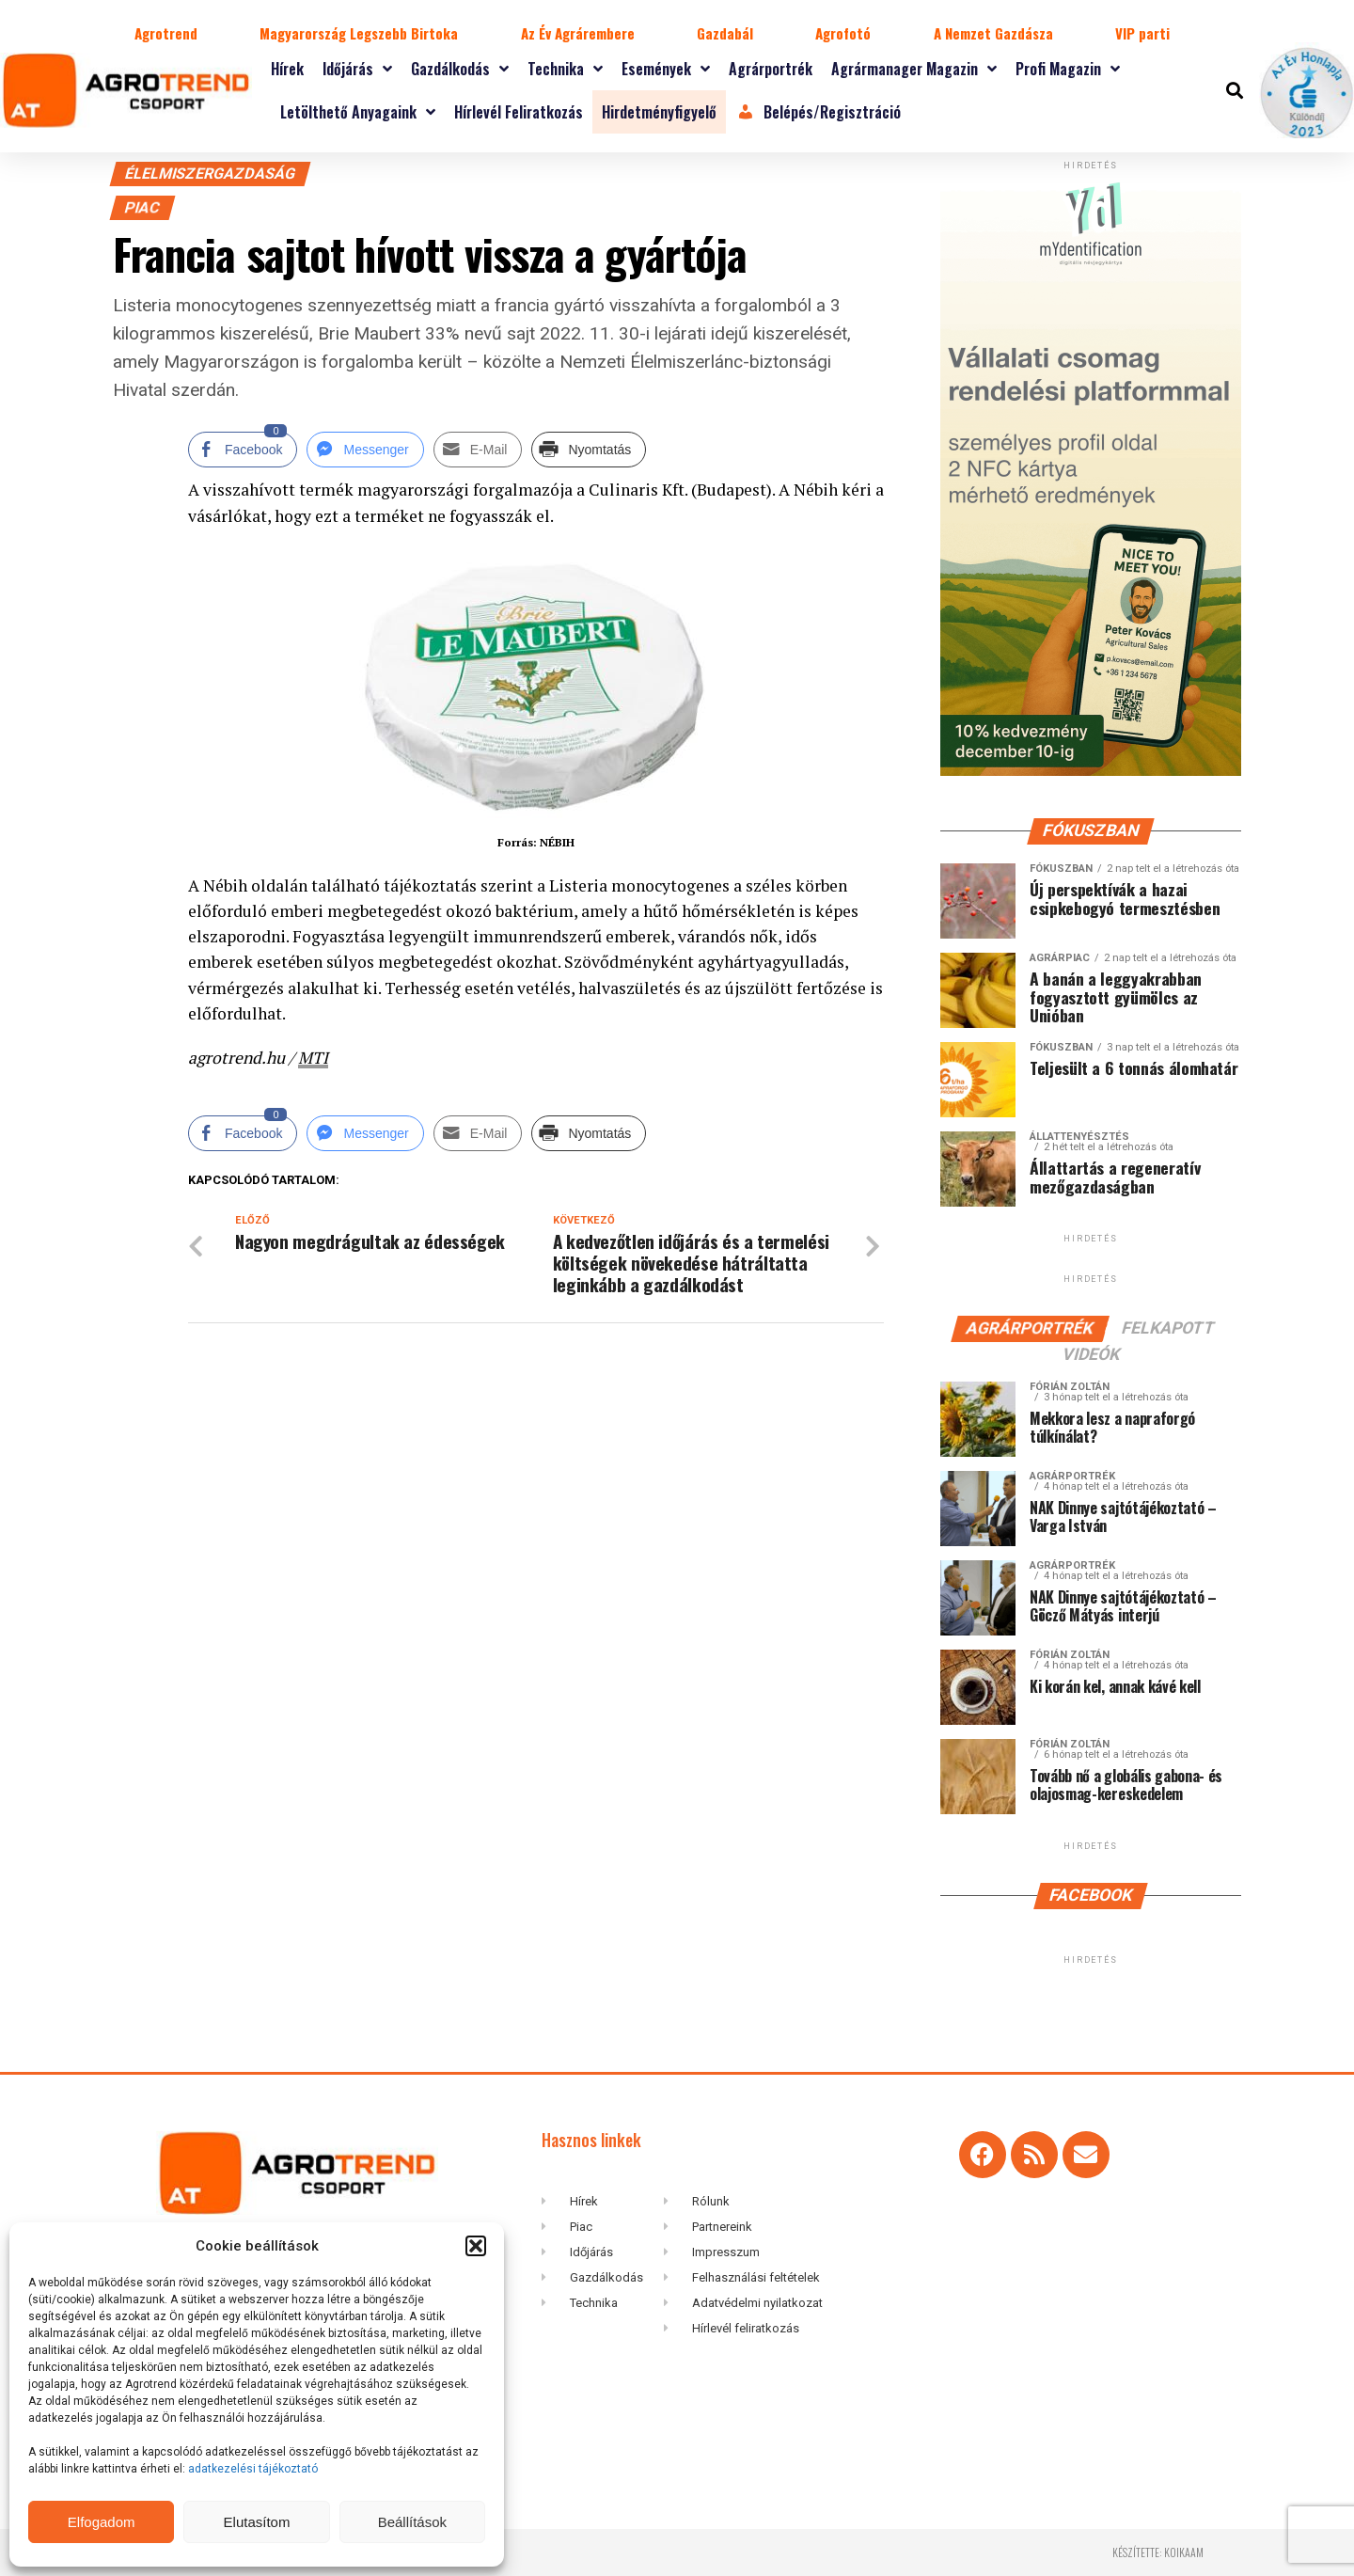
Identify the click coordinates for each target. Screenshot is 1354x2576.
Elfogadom (101, 2522)
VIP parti (1142, 33)
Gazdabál (725, 33)
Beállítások (412, 2522)
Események (666, 69)
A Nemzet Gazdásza (993, 33)
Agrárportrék (770, 68)
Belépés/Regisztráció (818, 112)
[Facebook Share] (242, 449)
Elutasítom (257, 2522)
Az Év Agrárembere (578, 33)
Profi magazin (1068, 69)
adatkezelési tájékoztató (254, 2468)
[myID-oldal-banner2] (1090, 772)
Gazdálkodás (460, 69)
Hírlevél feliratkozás (518, 112)
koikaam (1184, 2552)
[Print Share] (588, 449)
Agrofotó (843, 33)
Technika (565, 69)
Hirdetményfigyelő (659, 112)
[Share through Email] (478, 449)
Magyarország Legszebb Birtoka (359, 33)
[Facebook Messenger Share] (365, 449)
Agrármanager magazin (914, 69)
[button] (475, 2245)
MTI (313, 1057)
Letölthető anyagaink (357, 112)
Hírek (287, 68)
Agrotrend (165, 33)
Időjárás (357, 69)
